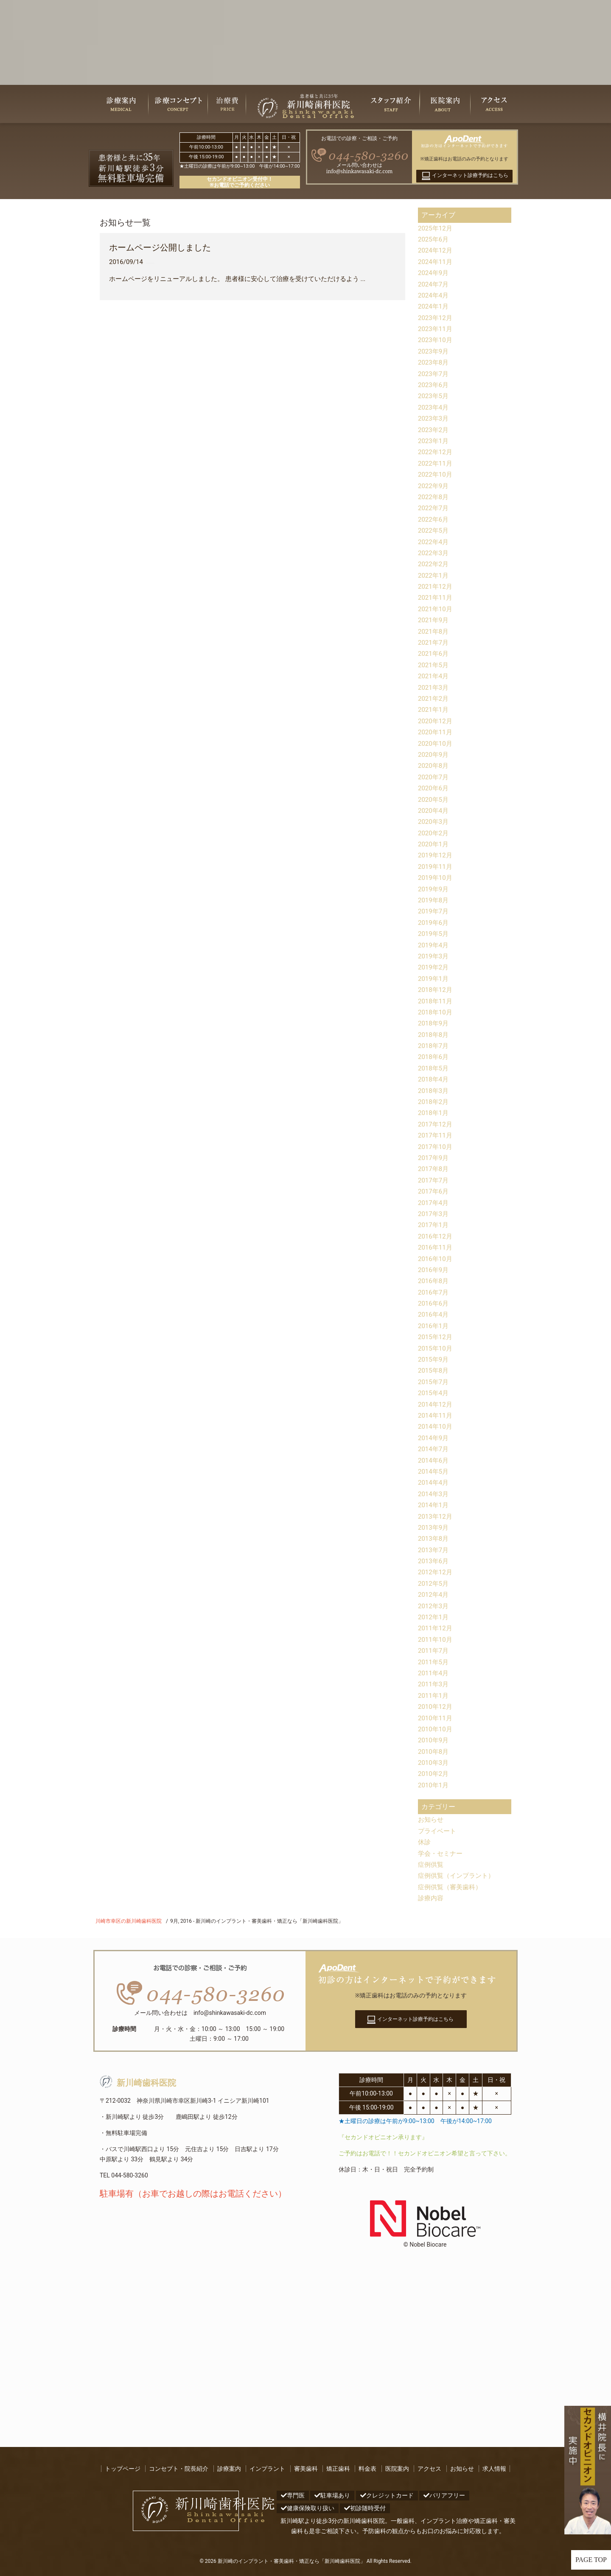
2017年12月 (436, 1124)
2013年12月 (436, 1516)
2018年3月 (434, 1091)
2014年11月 (436, 1415)
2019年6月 (434, 923)
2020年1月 (434, 844)
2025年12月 (436, 228)
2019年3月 (434, 956)
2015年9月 (434, 1359)
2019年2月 (434, 967)
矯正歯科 (338, 2468)
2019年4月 (434, 945)
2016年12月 (436, 1236)
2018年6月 (434, 1057)
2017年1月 (434, 1225)
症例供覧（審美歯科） (452, 1887)
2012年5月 (434, 1583)
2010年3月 (434, 1763)
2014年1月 (434, 1505)
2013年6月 (434, 1561)
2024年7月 (434, 284)
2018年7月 (434, 1046)
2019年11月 (436, 866)
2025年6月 (434, 239)
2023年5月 (434, 396)
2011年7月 (434, 1650)
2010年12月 (436, 1706)
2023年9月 (434, 351)
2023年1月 (434, 441)
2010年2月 (434, 1774)
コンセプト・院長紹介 (178, 2468)
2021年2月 (434, 698)
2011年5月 (434, 1662)
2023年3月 (434, 418)
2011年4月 (434, 1673)
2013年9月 (434, 1527)
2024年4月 (434, 295)
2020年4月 (434, 810)
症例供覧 (431, 1864)
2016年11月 (436, 1247)
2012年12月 (436, 1572)
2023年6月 (434, 385)
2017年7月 (434, 1180)
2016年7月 (434, 1292)
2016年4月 (434, 1314)
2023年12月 (436, 318)
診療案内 (229, 2468)
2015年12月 (436, 1337)
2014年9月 (434, 1438)
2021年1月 (434, 709)
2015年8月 (434, 1370)
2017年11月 (436, 1135)
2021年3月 (434, 687)
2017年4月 (434, 1203)
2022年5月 (434, 530)
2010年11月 (436, 1718)
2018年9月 (434, 1023)
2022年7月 (434, 508)
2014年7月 (434, 1449)
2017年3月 (434, 1214)
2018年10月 (436, 1012)
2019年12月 (436, 855)
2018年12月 (436, 990)
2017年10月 (436, 1147)
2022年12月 (436, 452)
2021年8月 (434, 631)
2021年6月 (434, 653)
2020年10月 (436, 743)
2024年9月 (434, 273)
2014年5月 (434, 1471)
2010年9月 (434, 1740)
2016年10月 (436, 1259)
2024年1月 (434, 306)
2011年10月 (436, 1639)
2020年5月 (434, 799)
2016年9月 (434, 1270)
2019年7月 (434, 911)
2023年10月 (436, 340)
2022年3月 (434, 553)
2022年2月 (434, 564)
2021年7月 (434, 642)
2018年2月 (434, 1102)
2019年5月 (434, 934)
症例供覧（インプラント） (458, 1875)
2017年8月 (434, 1169)
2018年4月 (434, 1079)
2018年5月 (434, 1068)
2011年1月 (434, 1695)
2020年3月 (434, 821)
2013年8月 (434, 1538)
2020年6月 (434, 788)
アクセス (429, 2468)
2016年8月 (434, 1281)
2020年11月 (436, 732)
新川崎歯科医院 (138, 2083)
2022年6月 (434, 519)
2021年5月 (434, 665)
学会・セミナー (441, 1853)
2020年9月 (434, 754)
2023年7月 (434, 374)
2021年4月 (434, 676)
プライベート (438, 1831)
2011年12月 (436, 1628)
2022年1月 (434, 575)
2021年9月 (434, 620)
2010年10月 (436, 1729)
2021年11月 (436, 597)
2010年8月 (434, 1751)
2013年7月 (434, 1550)
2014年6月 (434, 1460)
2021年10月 (436, 609)
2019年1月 (434, 979)
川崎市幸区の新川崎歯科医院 (128, 1921)
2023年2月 (434, 430)
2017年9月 (434, 1158)
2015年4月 (434, 1393)
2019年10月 (436, 878)
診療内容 (431, 1898)
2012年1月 (434, 1617)
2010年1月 (434, 1785)
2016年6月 (434, 1303)
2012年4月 (434, 1594)
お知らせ (431, 1819)
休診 (425, 1842)
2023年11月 (436, 329)
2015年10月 (436, 1348)
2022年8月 (434, 497)
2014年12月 (436, 1404)
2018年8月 (434, 1035)
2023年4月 (434, 407)
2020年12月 (436, 721)
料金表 (367, 2468)
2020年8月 (434, 765)
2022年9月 (434, 486)
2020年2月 (434, 833)
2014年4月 (434, 1482)
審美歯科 (306, 2468)
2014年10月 (436, 1426)
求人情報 (494, 2468)
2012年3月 (434, 1606)
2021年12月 (436, 586)
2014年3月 (434, 1494)
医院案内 (397, 2468)
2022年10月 (436, 474)
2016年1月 (434, 1326)
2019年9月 (434, 889)
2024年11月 (436, 262)
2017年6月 (434, 1191)
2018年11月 (436, 1001)
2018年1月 (434, 1113)
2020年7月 (434, 777)
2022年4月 (434, 542)
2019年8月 (434, 900)
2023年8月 (434, 362)
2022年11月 (436, 463)
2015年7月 (434, 1382)
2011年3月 (434, 1684)
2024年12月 (436, 250)
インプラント (267, 2468)
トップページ (122, 2468)
